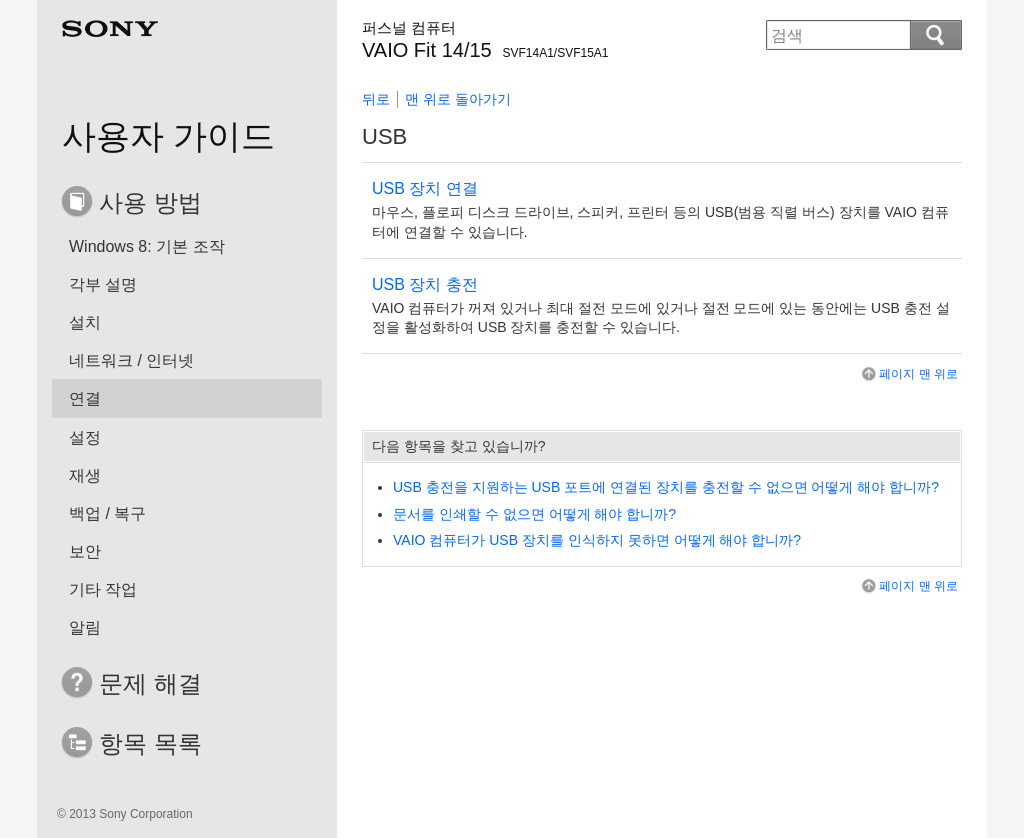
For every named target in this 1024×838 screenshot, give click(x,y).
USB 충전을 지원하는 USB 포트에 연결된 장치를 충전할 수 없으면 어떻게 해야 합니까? (666, 487)
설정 (85, 437)
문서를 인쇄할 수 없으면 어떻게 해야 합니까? (534, 514)
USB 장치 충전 (425, 284)
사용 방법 (150, 202)
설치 (85, 322)
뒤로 (376, 99)
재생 (85, 475)
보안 (85, 551)
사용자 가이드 (168, 136)
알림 (85, 627)
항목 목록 (150, 743)
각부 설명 (103, 284)
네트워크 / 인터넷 (131, 360)
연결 (85, 398)
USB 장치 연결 (425, 188)
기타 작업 (103, 589)
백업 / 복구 (107, 513)
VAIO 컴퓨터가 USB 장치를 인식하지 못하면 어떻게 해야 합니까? (597, 540)
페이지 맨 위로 (908, 374)
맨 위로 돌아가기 (458, 99)
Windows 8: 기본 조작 (147, 246)
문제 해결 (150, 683)
